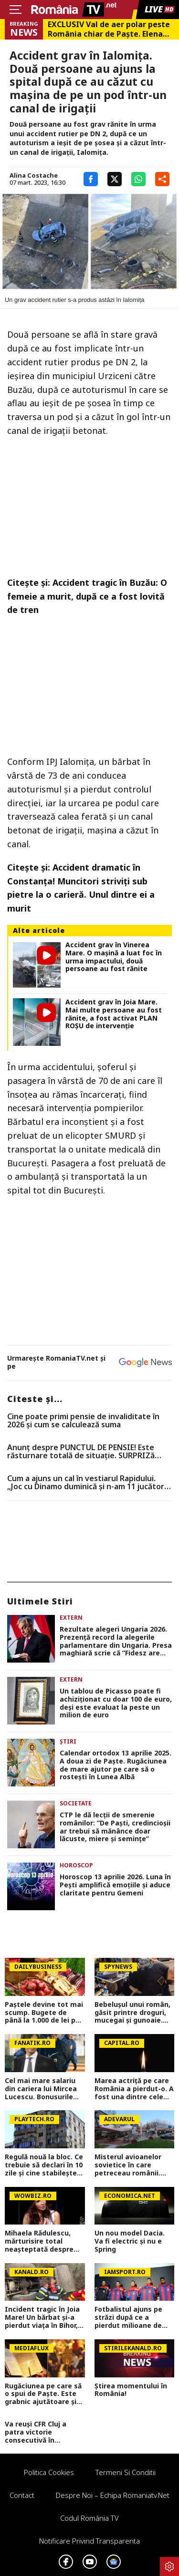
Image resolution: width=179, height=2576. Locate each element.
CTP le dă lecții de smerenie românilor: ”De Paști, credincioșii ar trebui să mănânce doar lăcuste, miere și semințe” (115, 1827)
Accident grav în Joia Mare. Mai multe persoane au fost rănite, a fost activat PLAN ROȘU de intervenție (113, 1014)
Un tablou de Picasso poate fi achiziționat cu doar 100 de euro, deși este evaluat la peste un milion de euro (116, 1703)
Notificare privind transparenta (89, 2540)
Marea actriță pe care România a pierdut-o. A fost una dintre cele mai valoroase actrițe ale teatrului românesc (134, 2089)
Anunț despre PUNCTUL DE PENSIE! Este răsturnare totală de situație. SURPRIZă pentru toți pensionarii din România (81, 1451)
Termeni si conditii (125, 2472)
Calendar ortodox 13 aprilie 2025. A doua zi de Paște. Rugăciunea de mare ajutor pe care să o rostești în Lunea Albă (115, 1765)
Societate (76, 1803)
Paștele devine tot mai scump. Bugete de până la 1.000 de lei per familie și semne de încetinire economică (44, 2013)
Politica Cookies (49, 2472)
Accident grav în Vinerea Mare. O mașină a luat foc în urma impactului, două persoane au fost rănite (113, 957)
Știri (68, 1741)
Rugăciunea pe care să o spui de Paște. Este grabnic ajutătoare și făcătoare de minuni (43, 2394)
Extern (71, 1618)
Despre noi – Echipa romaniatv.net (112, 2495)
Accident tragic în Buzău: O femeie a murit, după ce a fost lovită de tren (87, 596)
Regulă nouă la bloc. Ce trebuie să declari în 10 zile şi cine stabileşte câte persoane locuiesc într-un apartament (44, 2165)
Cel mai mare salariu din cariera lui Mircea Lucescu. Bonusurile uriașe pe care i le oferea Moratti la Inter (44, 2089)
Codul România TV (89, 2518)
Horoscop (76, 1865)
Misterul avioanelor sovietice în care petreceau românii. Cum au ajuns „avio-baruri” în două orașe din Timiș (130, 2165)
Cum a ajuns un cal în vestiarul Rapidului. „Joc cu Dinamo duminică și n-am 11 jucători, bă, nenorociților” (87, 1482)
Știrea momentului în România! (131, 2390)
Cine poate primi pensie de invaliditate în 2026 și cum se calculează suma (83, 1421)
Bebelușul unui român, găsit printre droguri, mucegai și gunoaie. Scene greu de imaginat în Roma (132, 2013)
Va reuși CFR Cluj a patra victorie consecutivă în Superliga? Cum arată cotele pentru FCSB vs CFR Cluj (42, 2432)
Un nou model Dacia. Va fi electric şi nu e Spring (130, 2241)
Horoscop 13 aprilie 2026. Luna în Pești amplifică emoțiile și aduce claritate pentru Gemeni (115, 1885)
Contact (22, 2495)
